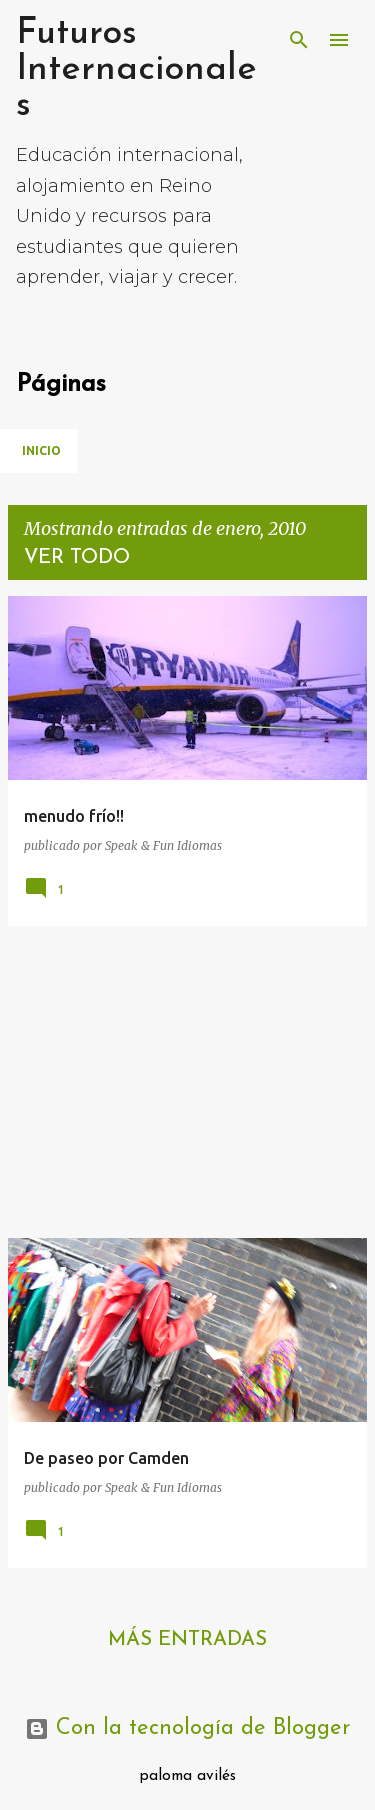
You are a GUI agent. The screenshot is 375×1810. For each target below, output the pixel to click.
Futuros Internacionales (136, 70)
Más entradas (187, 1640)
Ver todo (77, 558)
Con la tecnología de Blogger (187, 1728)
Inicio (41, 450)
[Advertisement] (187, 1082)
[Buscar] (299, 40)
